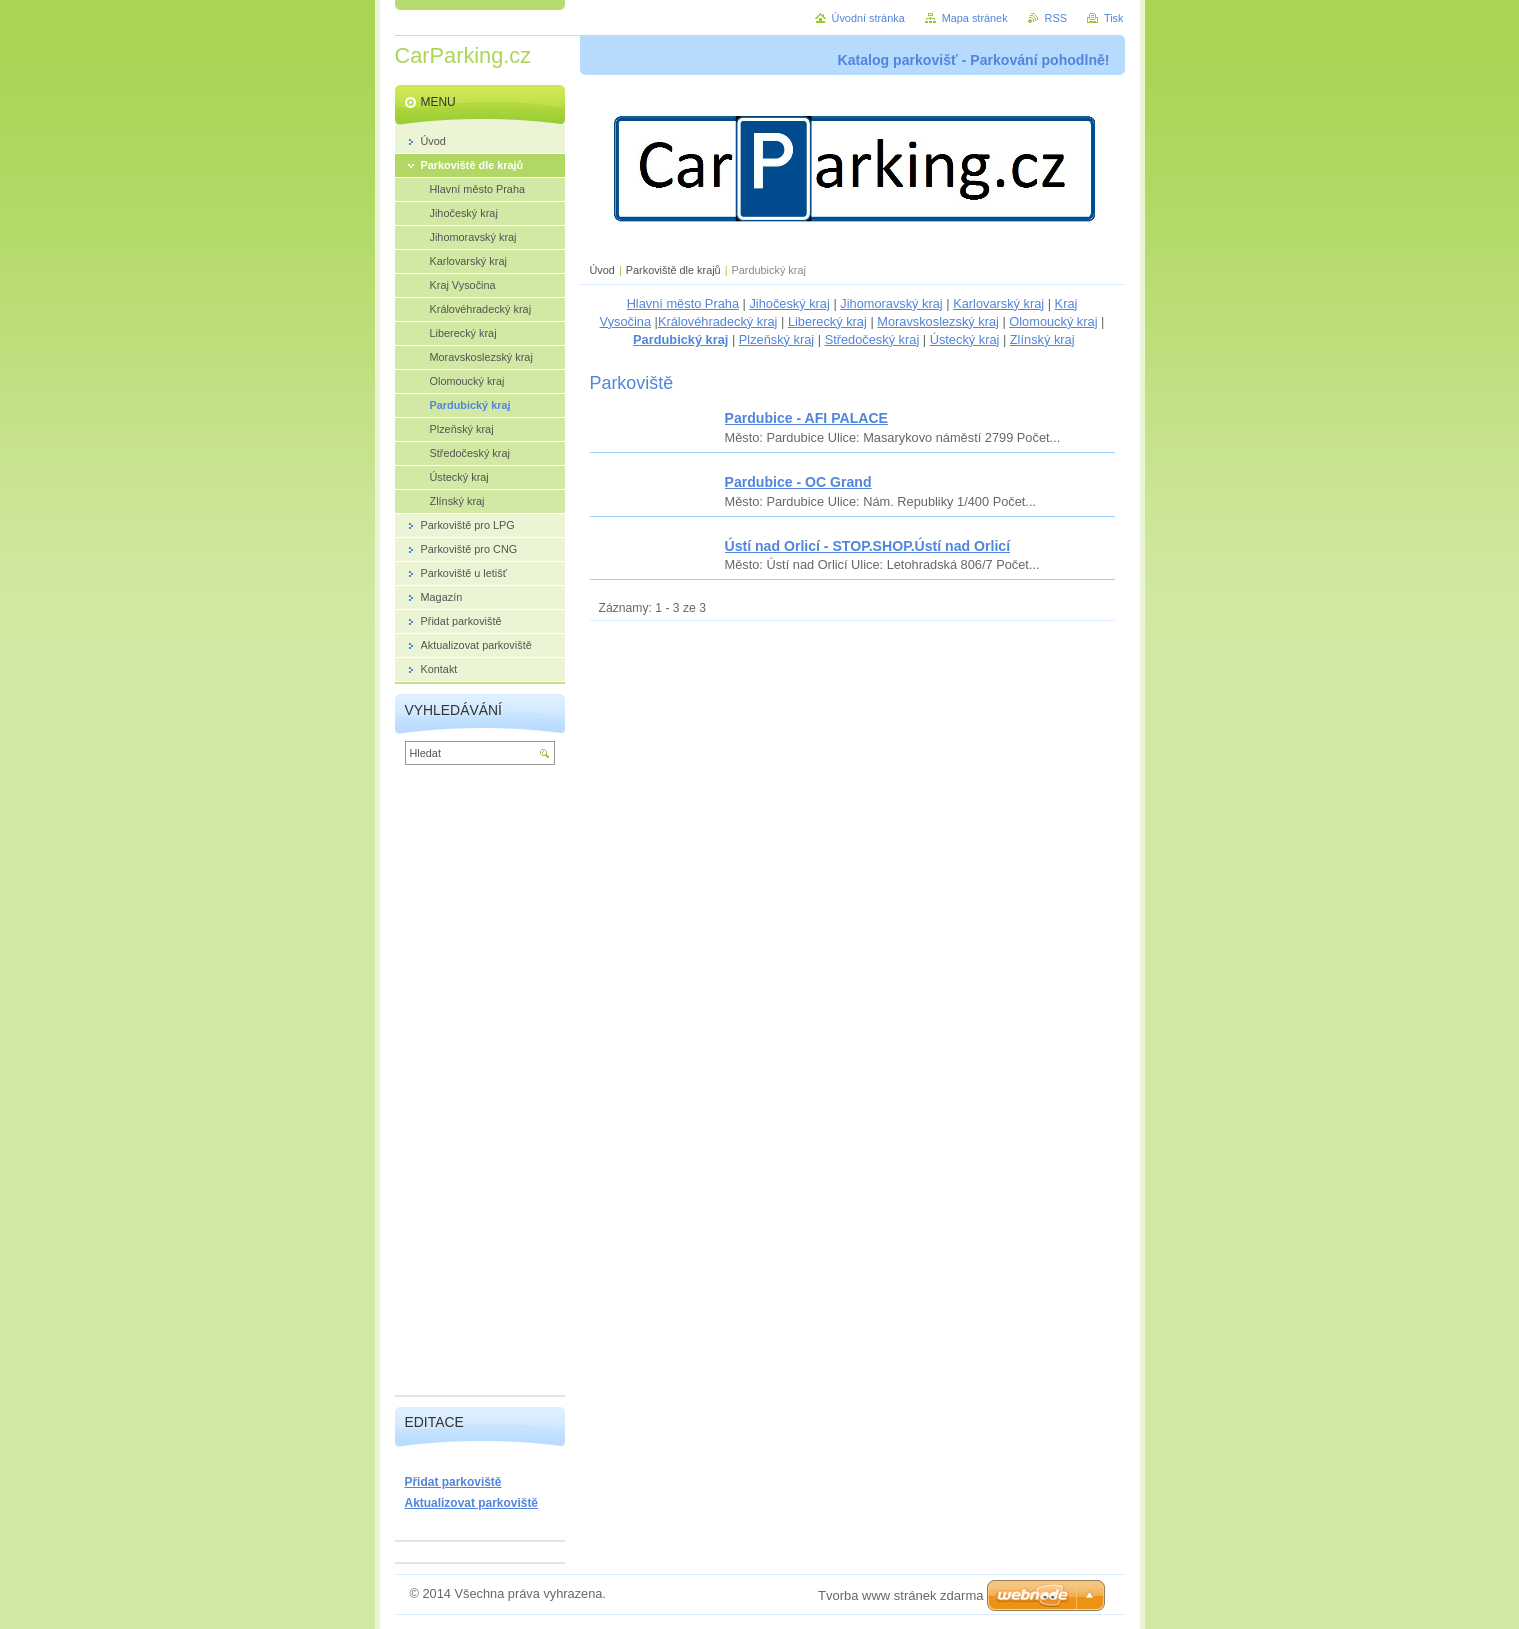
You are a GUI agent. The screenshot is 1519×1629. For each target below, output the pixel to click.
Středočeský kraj (872, 339)
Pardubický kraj (680, 339)
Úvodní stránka (868, 18)
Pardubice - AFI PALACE (806, 418)
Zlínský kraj (1042, 339)
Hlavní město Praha (683, 303)
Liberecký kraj (827, 321)
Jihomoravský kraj (891, 303)
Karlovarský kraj (998, 303)
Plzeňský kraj (776, 339)
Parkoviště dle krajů (673, 270)
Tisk (1114, 18)
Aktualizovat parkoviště (472, 1503)
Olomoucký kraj (1053, 321)
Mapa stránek (975, 18)
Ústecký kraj (965, 339)
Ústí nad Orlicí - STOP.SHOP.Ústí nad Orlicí (868, 546)
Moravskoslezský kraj (938, 321)
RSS (1056, 18)
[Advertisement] (480, 1085)
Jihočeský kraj (789, 303)
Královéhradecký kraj (718, 321)
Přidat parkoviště (453, 1482)
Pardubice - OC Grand (798, 482)
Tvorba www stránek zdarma (900, 1595)
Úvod (602, 270)
